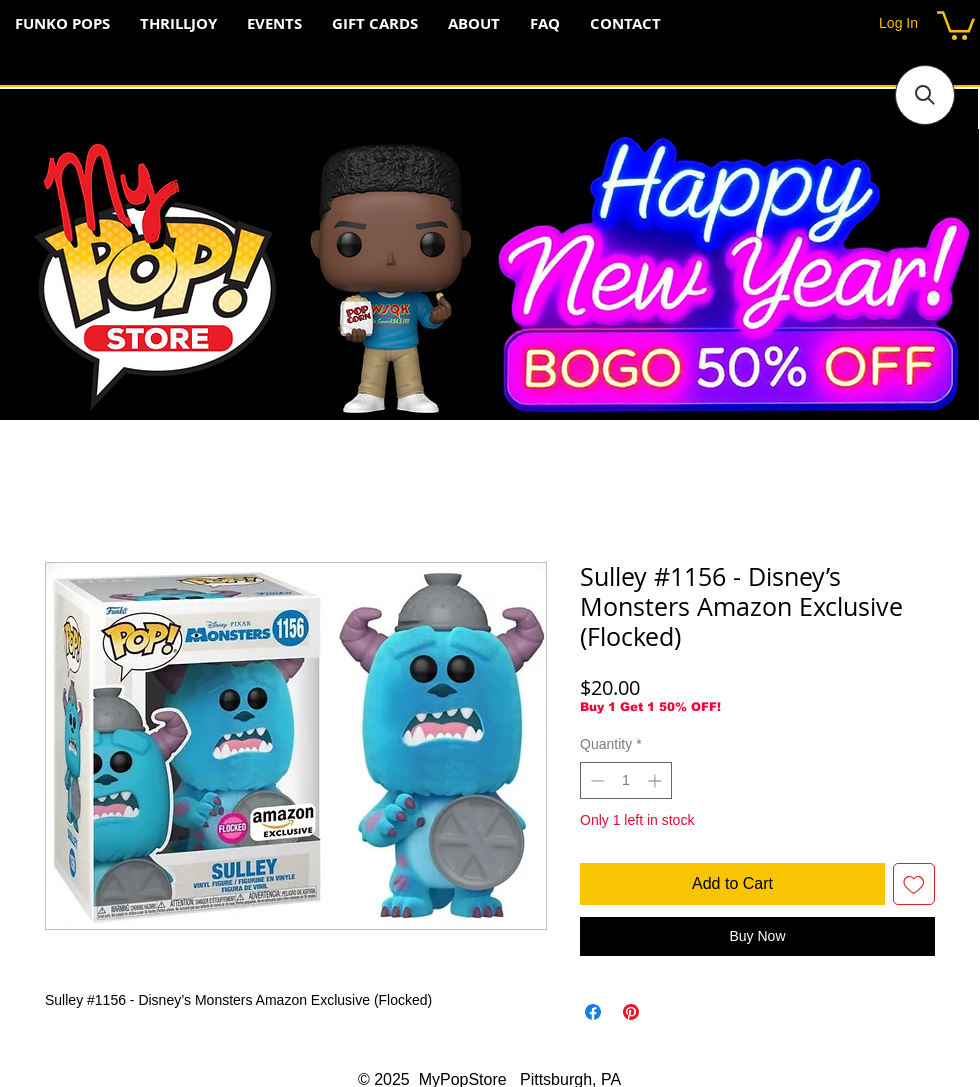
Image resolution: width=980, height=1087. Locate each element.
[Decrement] (595, 780)
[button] (956, 24)
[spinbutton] (626, 780)
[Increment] (656, 780)
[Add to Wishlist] (914, 884)
